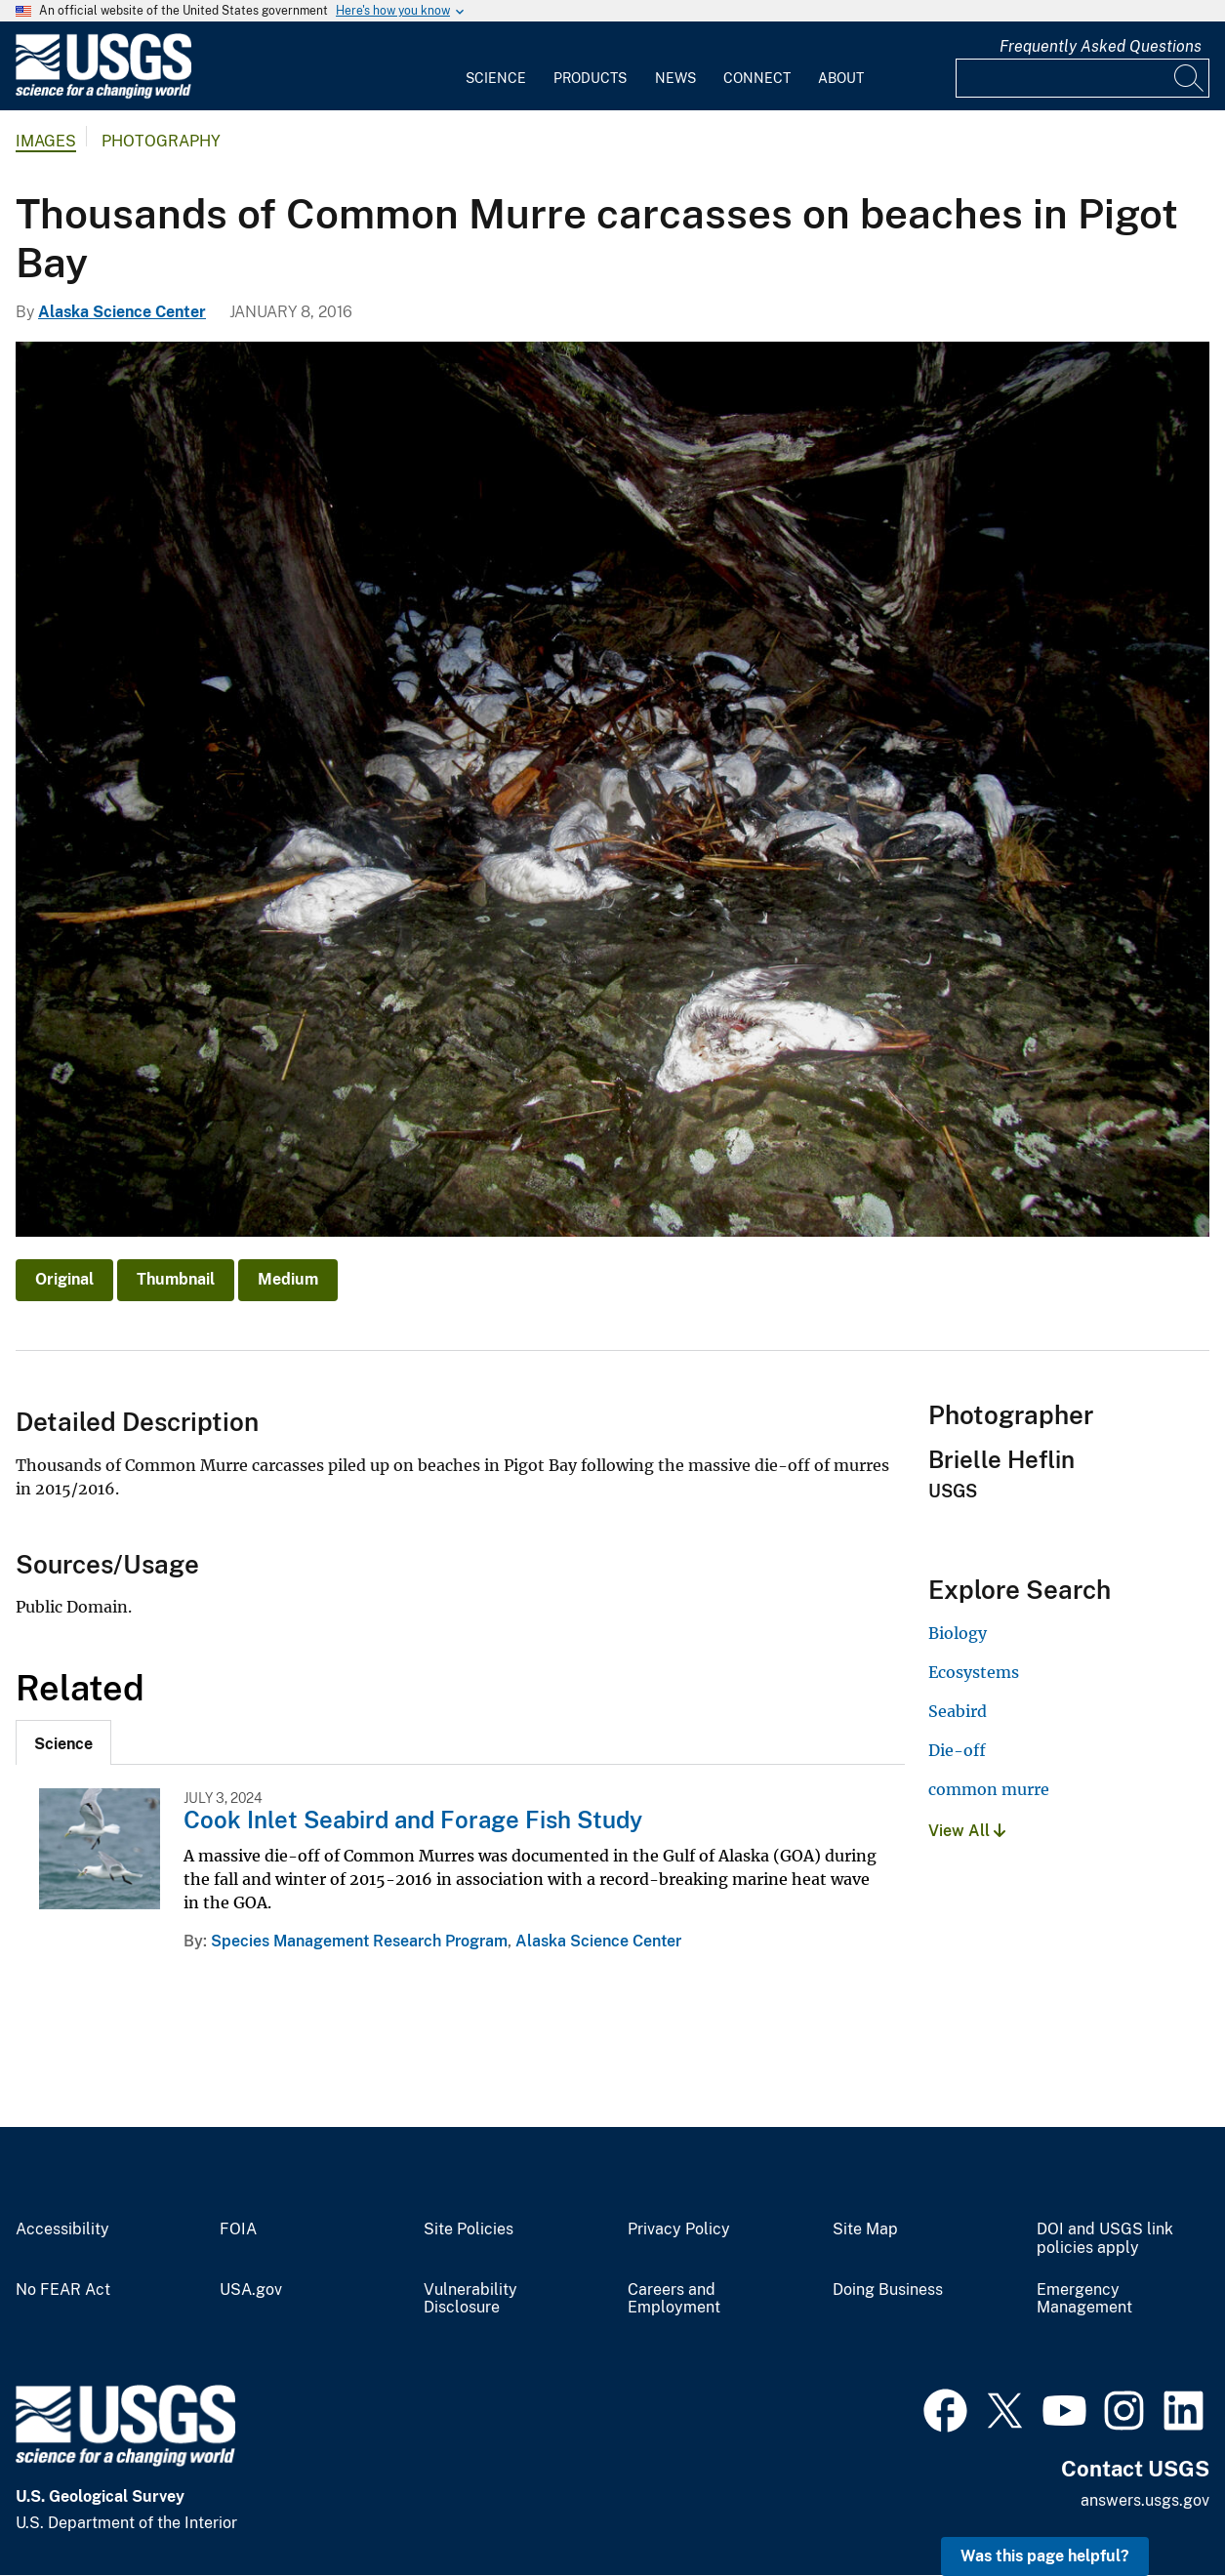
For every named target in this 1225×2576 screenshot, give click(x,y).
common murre (988, 1789)
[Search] (1189, 78)
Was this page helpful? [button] (1044, 2556)
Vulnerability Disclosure (470, 2299)
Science (496, 78)
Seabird (957, 1711)
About (841, 78)
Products (590, 78)
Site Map (865, 2229)
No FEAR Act (63, 2290)
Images (46, 141)
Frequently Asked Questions (1101, 46)
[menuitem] (496, 66)
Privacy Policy (679, 2229)
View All (966, 1830)
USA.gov (251, 2290)
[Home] (103, 94)
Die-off (957, 1750)
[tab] (63, 1742)
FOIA (238, 2229)
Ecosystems (973, 1672)
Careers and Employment (674, 2299)
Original (64, 1279)
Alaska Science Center (122, 312)
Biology (957, 1633)
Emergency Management (1084, 2299)
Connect (757, 78)
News (675, 78)
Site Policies (468, 2229)
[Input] (1082, 78)
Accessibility (62, 2229)
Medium (288, 1279)
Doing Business (888, 2290)
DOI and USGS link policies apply (1105, 2239)
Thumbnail (176, 1279)
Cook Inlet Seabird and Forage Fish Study (413, 1819)
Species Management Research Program (359, 1941)
